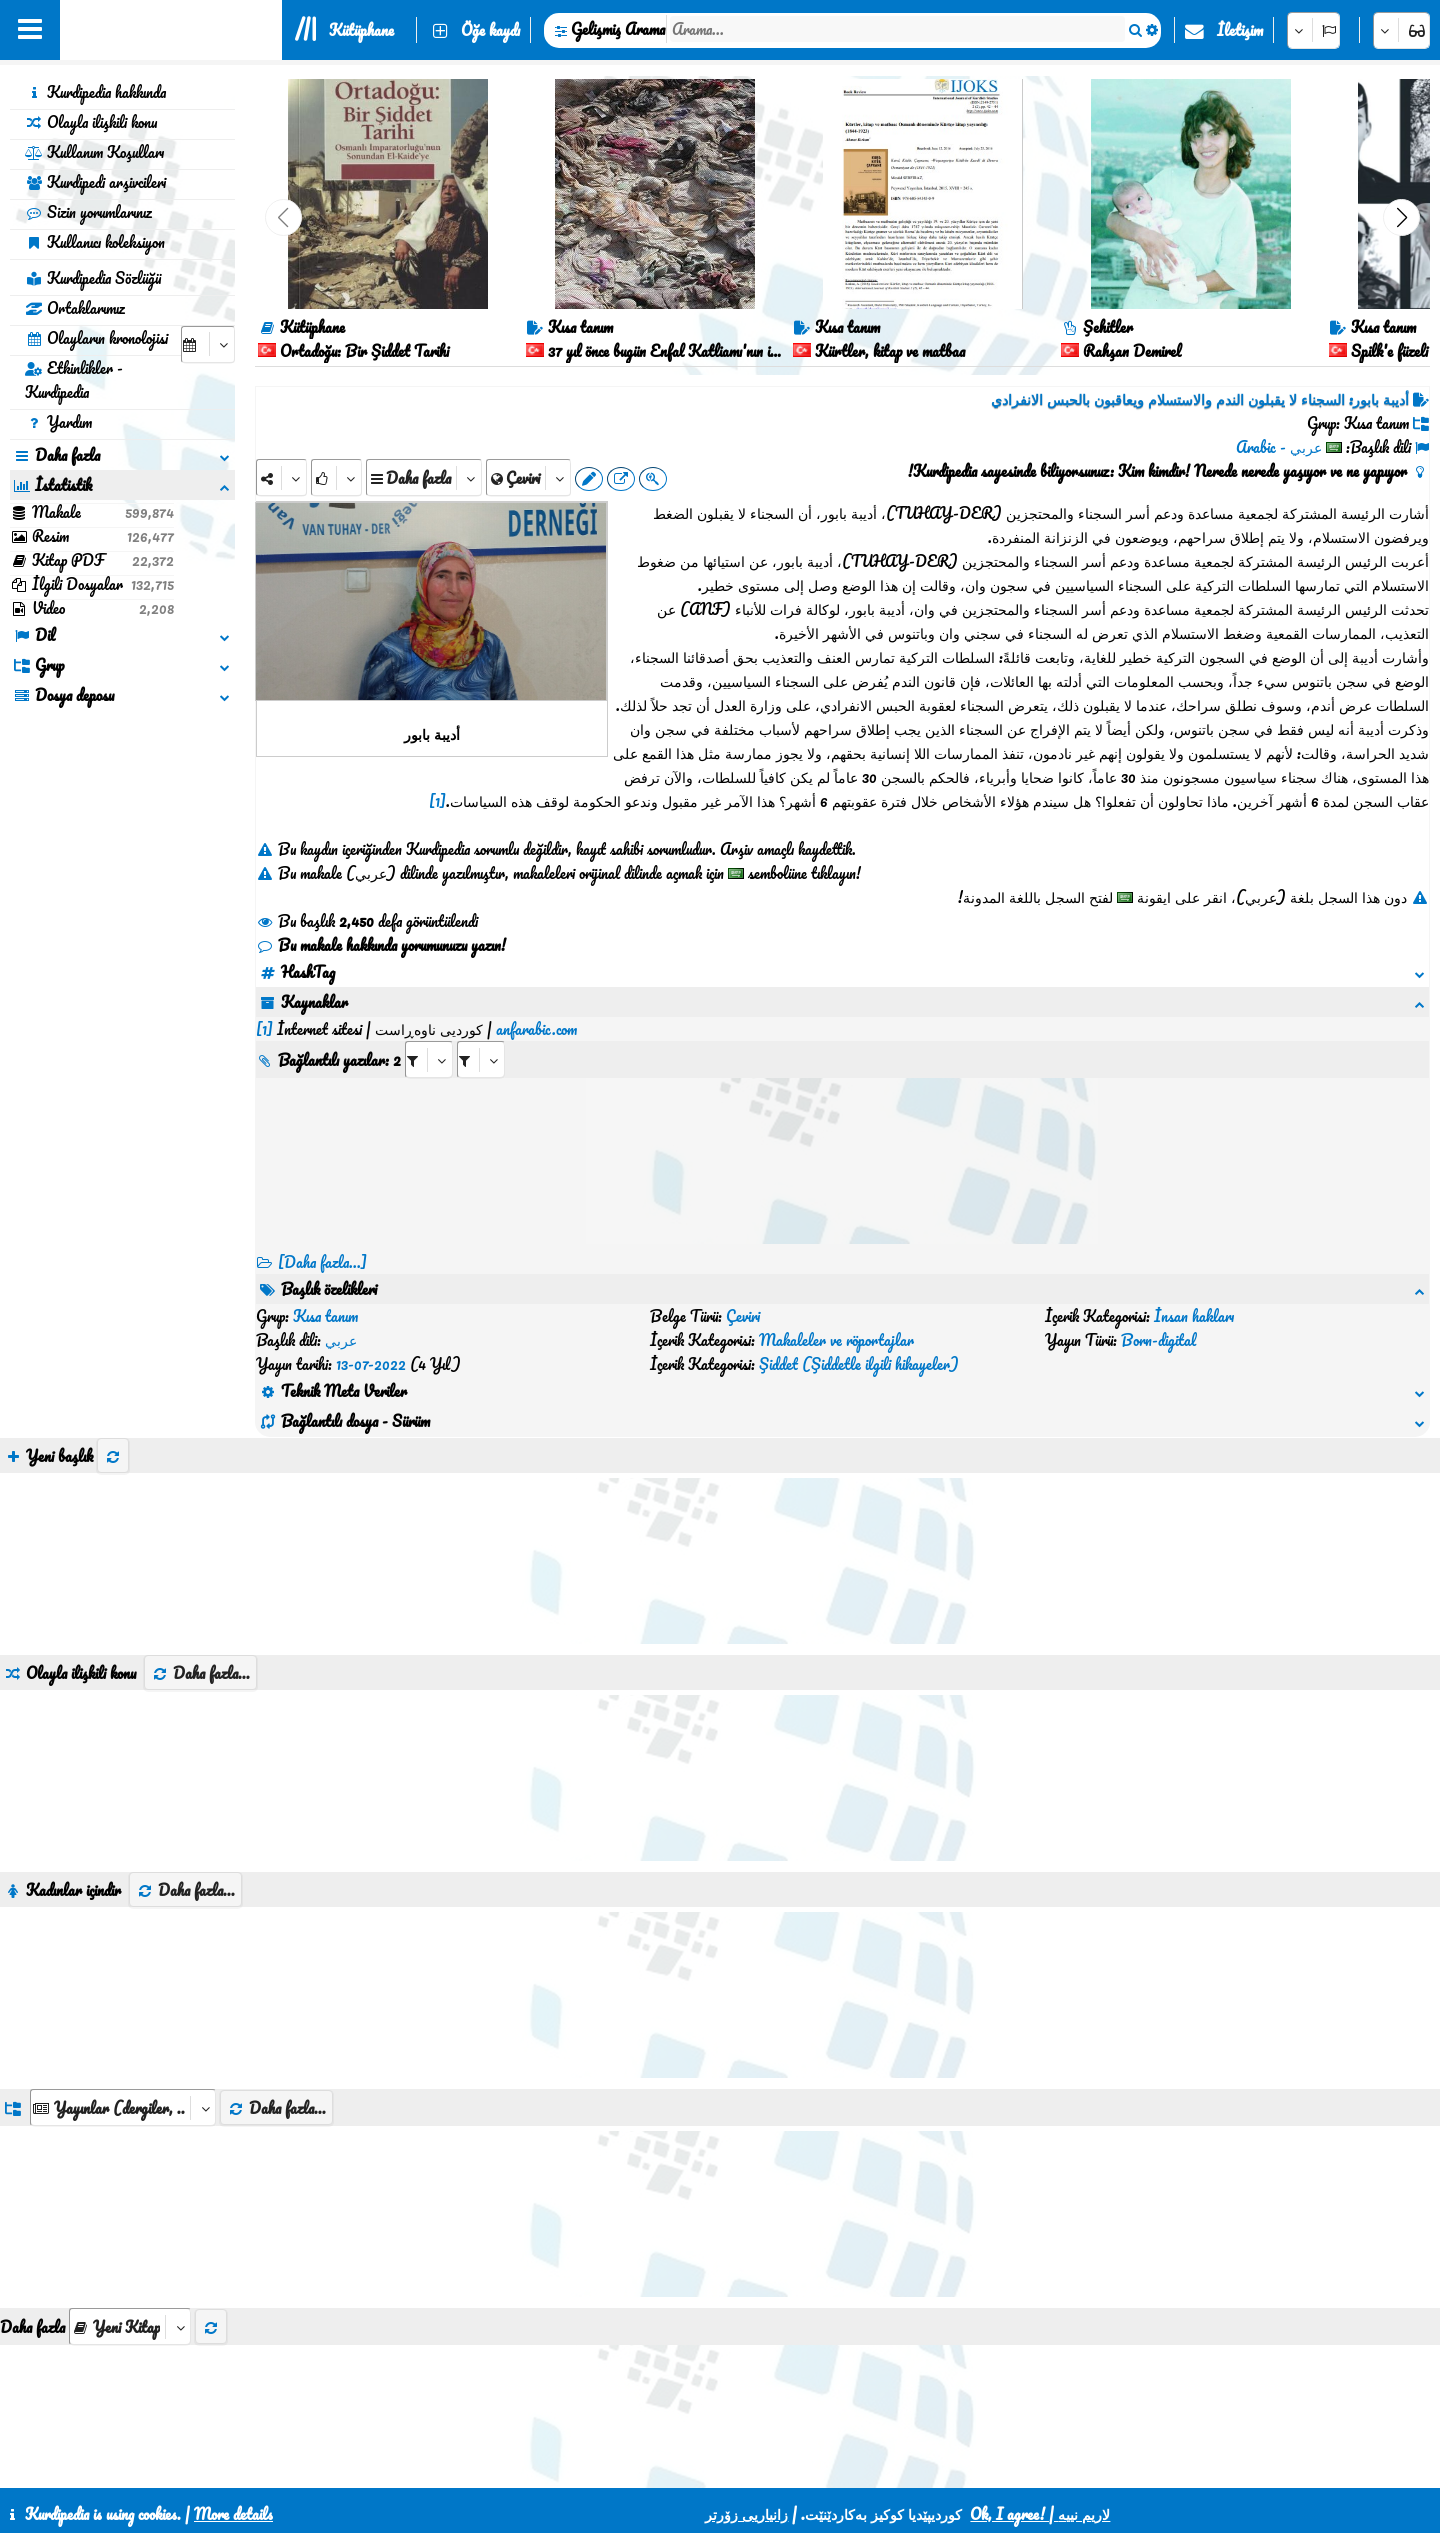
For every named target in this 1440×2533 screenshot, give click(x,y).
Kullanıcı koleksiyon (95, 242)
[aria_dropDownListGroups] (123, 2011)
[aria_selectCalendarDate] (208, 344)
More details (233, 2514)
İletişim (1240, 30)
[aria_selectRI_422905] (429, 1035)
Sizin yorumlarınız (88, 212)
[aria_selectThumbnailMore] (130, 2230)
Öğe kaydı (490, 30)
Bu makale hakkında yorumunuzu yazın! (381, 945)
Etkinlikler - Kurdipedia (74, 380)
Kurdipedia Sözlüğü (93, 278)
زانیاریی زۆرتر (746, 2514)
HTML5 (757, 2465)
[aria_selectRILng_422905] (481, 1035)
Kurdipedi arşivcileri (95, 182)
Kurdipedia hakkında (95, 92)
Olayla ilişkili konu (91, 122)
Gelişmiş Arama (618, 29)
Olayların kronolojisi (96, 338)
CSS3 (680, 2465)
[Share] (281, 477)
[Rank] (336, 477)
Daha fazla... (200, 1577)
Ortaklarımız (75, 308)
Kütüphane (361, 30)
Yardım (58, 422)
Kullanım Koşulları (94, 152)
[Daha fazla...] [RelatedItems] (322, 1238)
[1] (437, 801)
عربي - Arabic (1279, 447)
